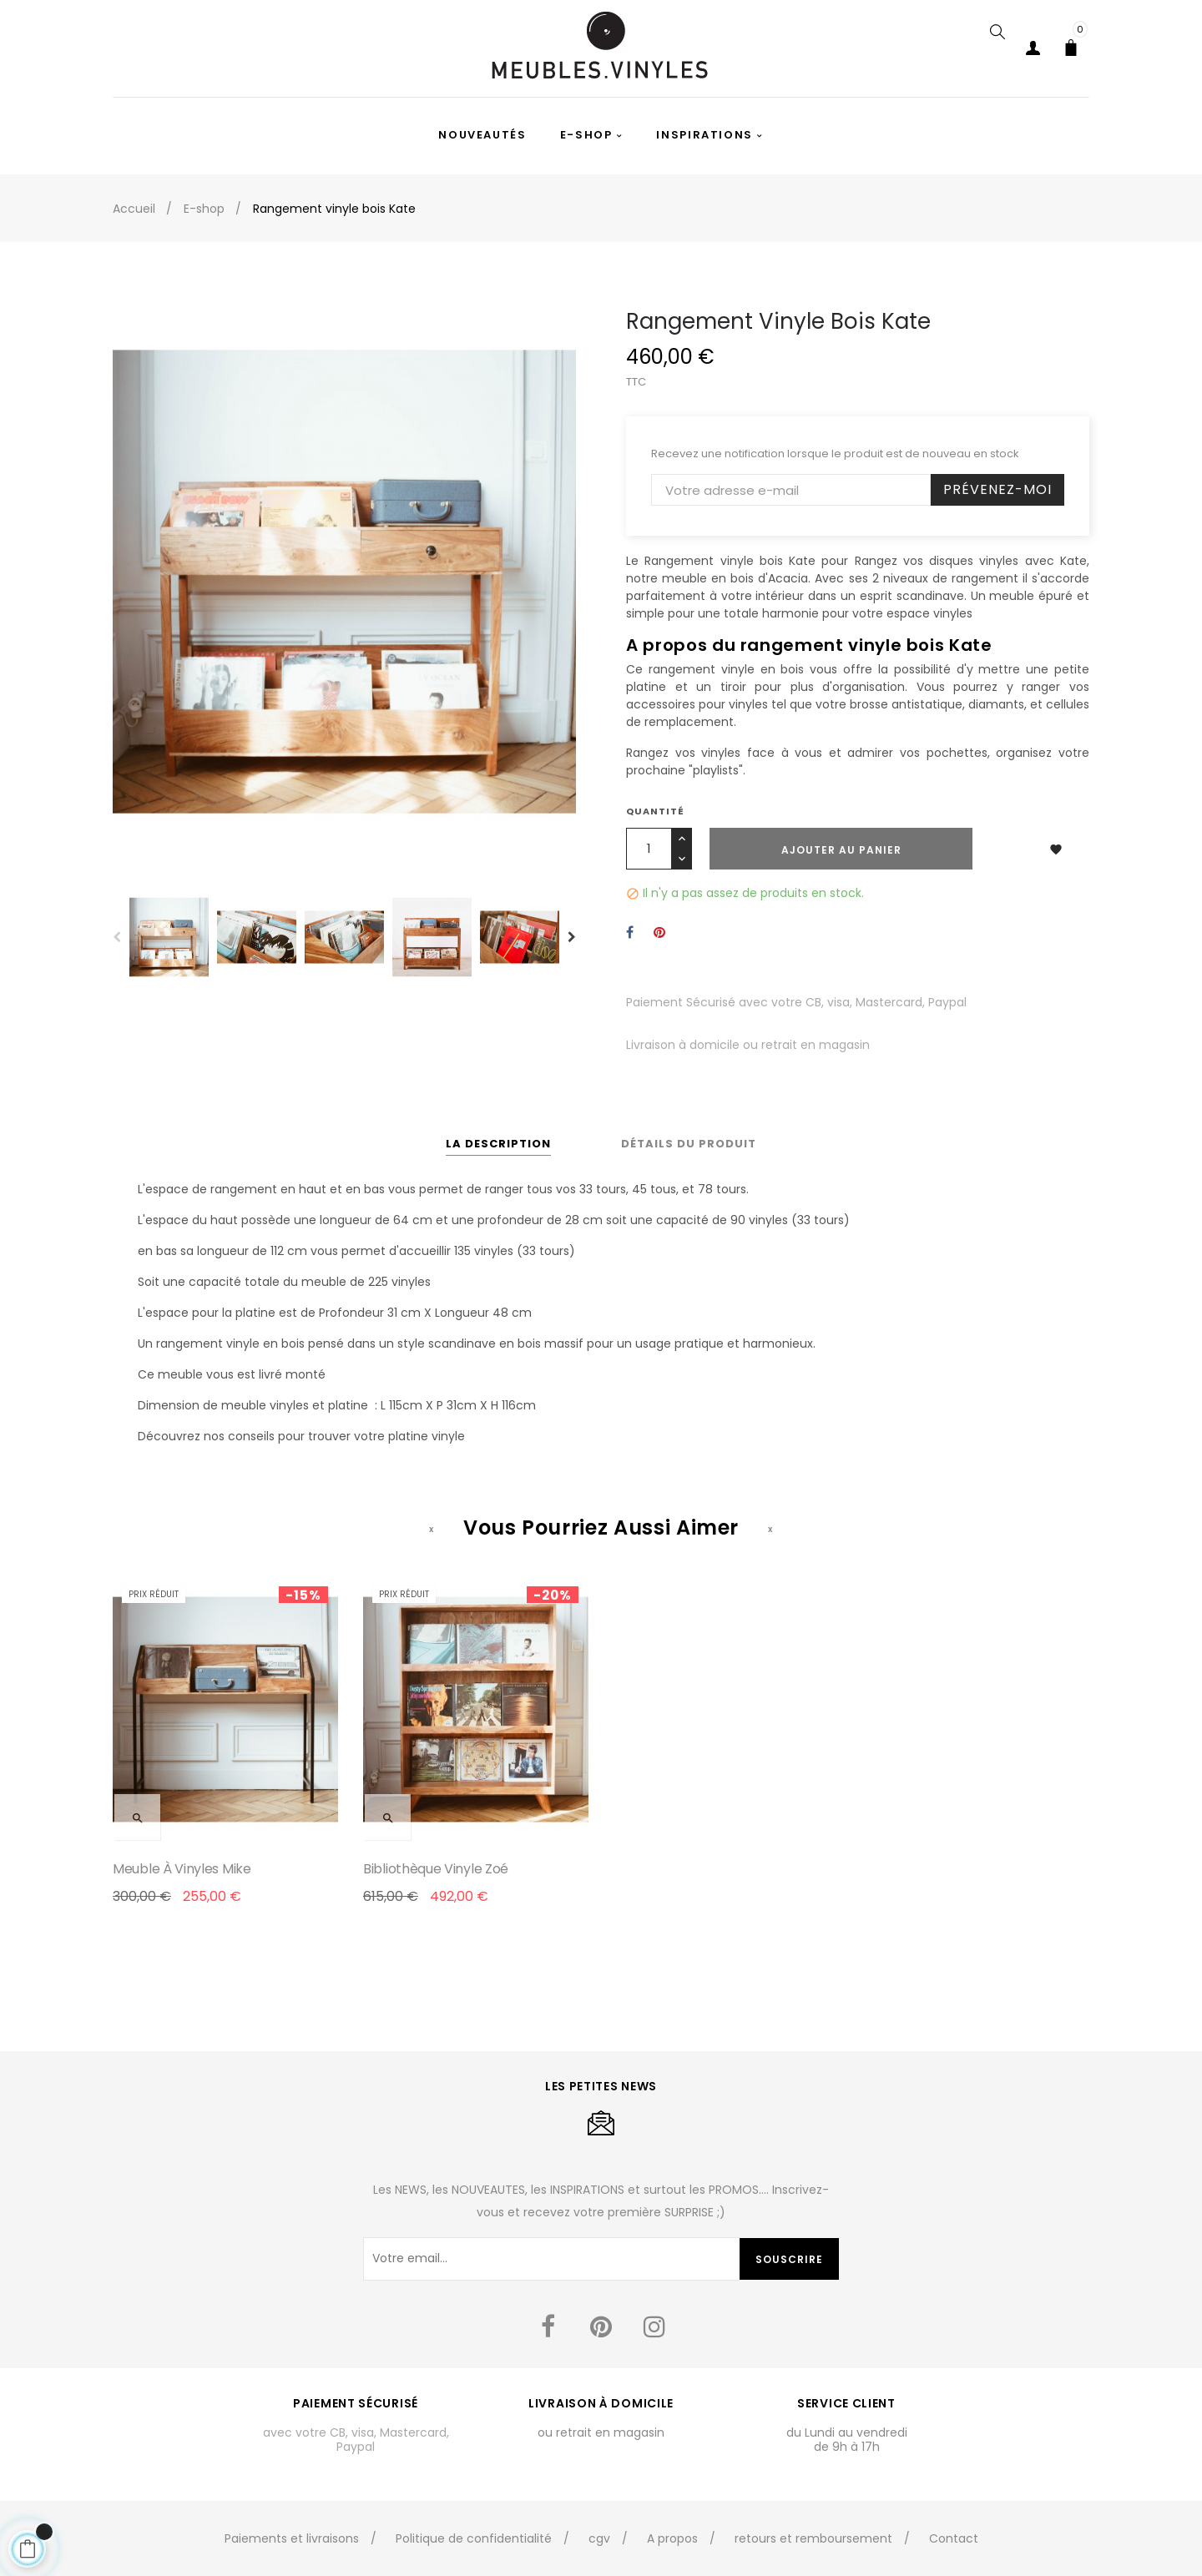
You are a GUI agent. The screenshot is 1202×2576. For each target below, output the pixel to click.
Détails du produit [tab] (688, 1144)
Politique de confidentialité (474, 2538)
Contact (953, 2538)
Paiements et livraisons (292, 2538)
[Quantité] (649, 849)
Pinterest (659, 933)
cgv (599, 2538)
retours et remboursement (813, 2538)
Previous (117, 937)
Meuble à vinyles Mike (182, 1868)
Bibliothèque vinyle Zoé (435, 1868)
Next (571, 937)
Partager (630, 933)
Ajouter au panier (841, 850)
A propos (672, 2538)
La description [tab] (498, 1144)
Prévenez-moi (997, 489)
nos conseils (239, 1436)
